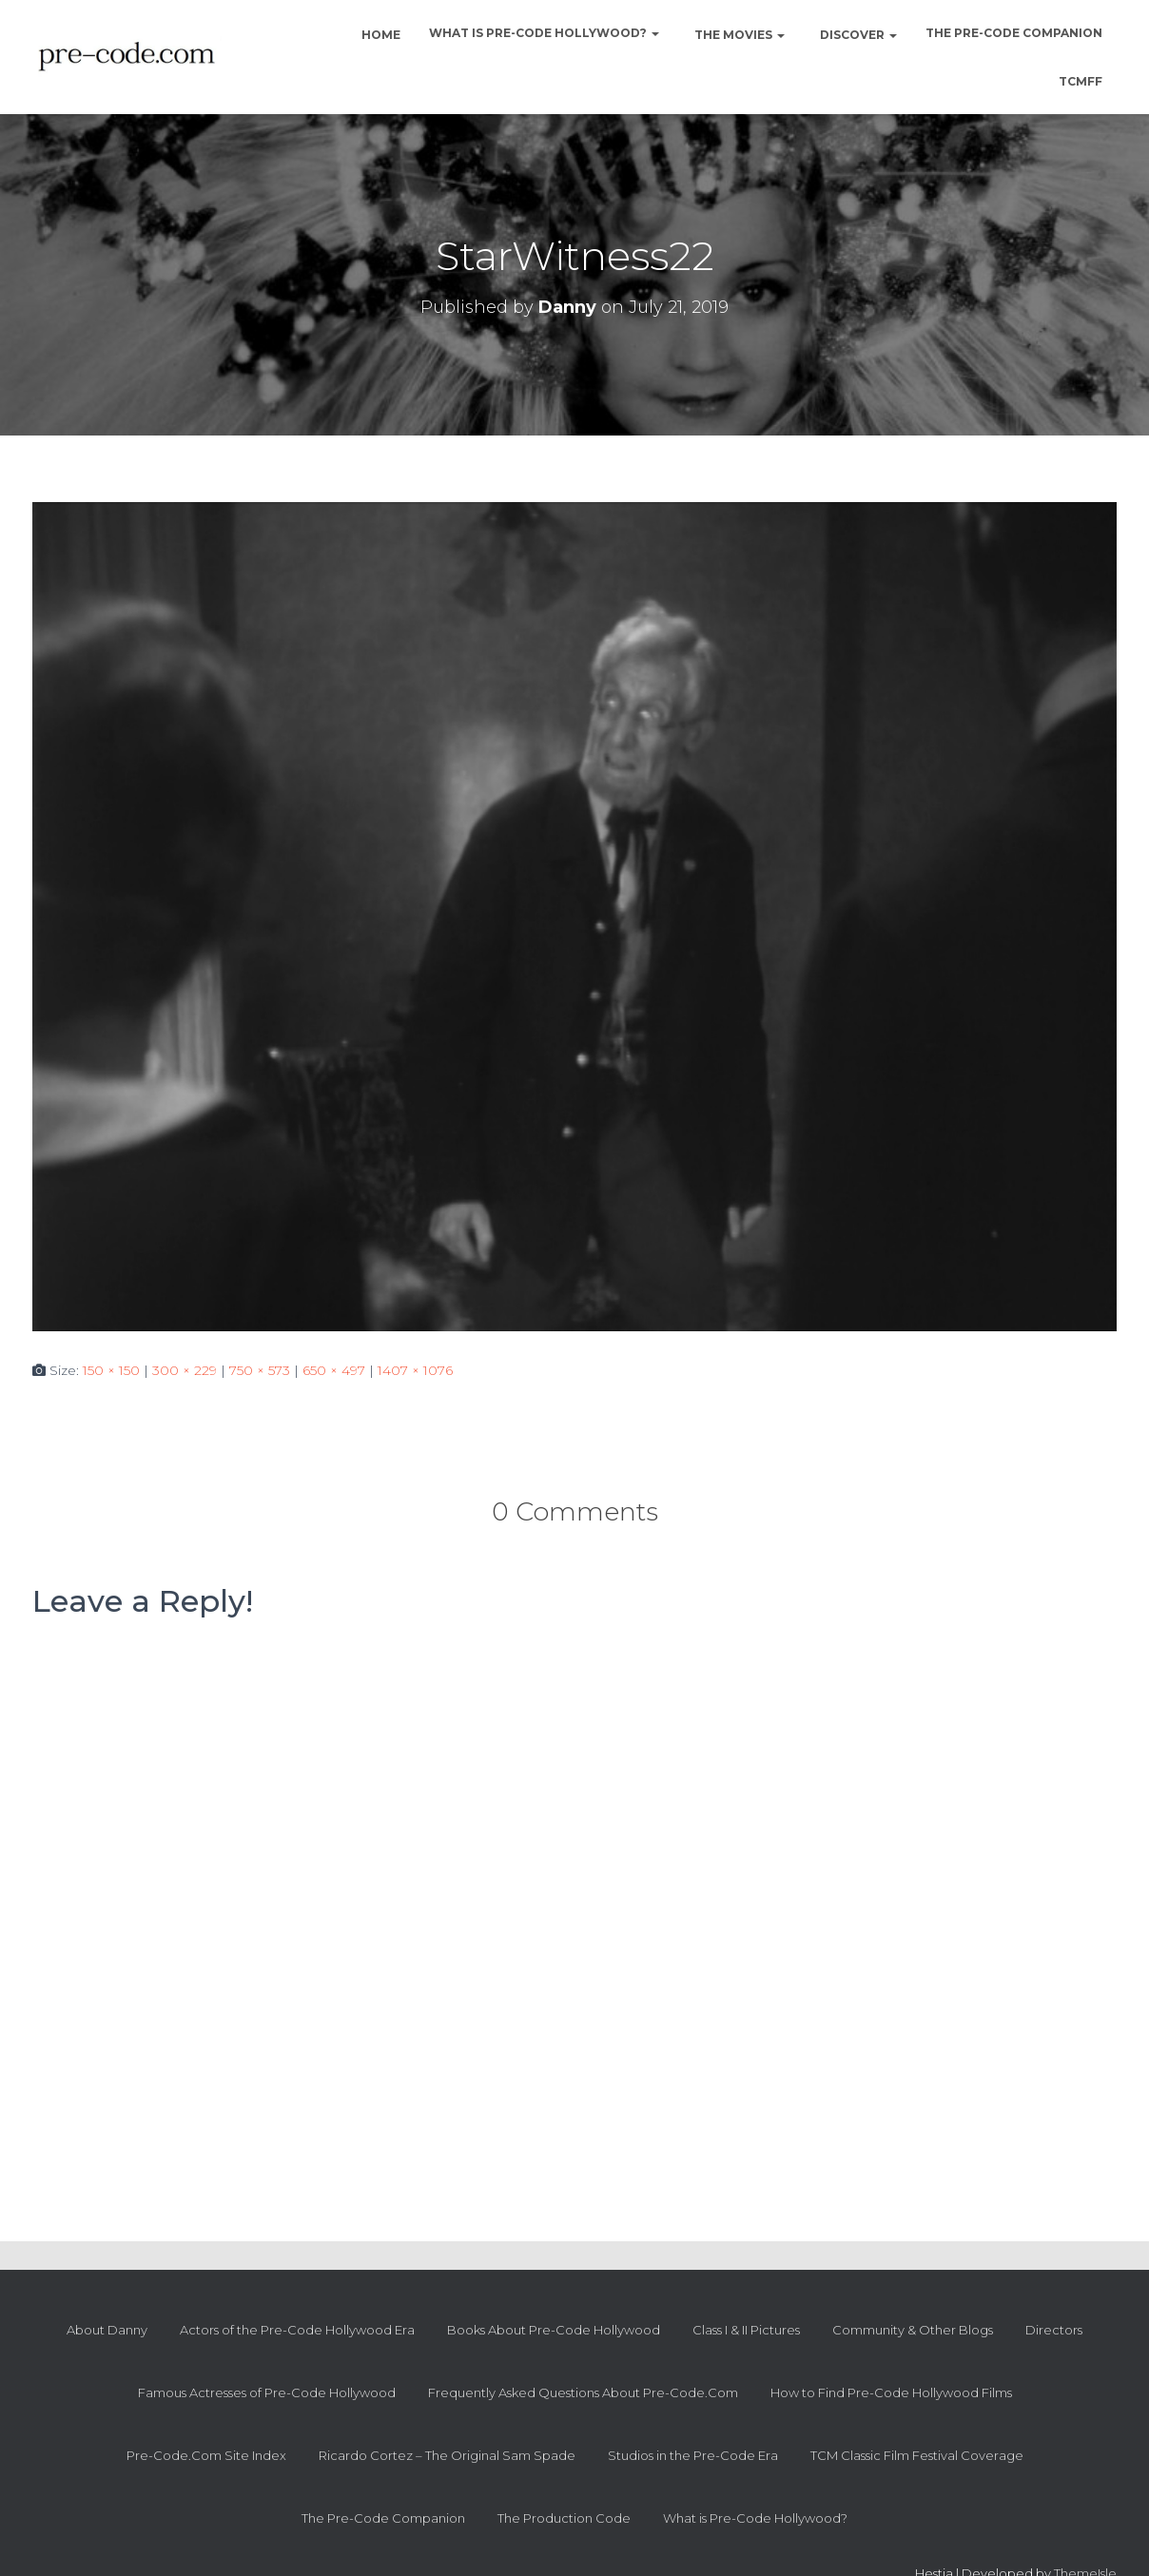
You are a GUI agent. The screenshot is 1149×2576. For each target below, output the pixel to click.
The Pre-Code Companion (1013, 33)
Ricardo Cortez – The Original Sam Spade (447, 2455)
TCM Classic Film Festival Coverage (916, 2455)
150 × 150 (111, 1370)
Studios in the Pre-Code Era (693, 2455)
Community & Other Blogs (912, 2329)
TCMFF (1080, 81)
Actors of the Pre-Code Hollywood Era (297, 2329)
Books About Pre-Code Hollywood (553, 2329)
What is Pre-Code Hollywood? (544, 33)
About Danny (107, 2329)
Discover (857, 35)
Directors (1053, 2329)
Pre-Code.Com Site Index (206, 2455)
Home (379, 35)
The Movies (738, 35)
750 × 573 (259, 1370)
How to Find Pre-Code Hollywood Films (891, 2392)
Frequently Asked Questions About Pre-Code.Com (583, 2392)
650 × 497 (333, 1370)
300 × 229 (184, 1370)
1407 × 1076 (415, 1370)
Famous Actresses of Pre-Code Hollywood (267, 2392)
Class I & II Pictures (746, 2329)
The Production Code (564, 2518)
